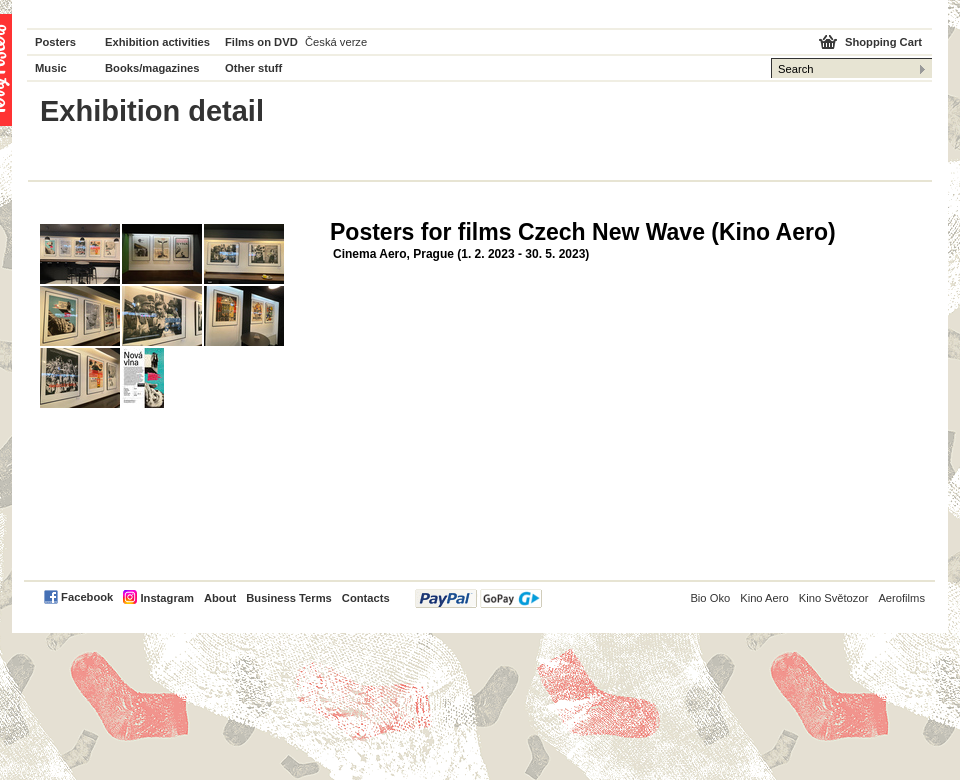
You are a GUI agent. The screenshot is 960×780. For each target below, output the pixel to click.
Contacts (366, 598)
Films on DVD (261, 42)
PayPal (478, 598)
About (220, 598)
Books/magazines (152, 68)
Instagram (166, 598)
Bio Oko (710, 598)
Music (51, 68)
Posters (55, 42)
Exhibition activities (157, 42)
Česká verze (336, 42)
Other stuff (253, 68)
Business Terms (289, 598)
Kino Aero (764, 598)
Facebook (87, 597)
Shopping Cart (883, 42)
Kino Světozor (834, 598)
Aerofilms (901, 598)
